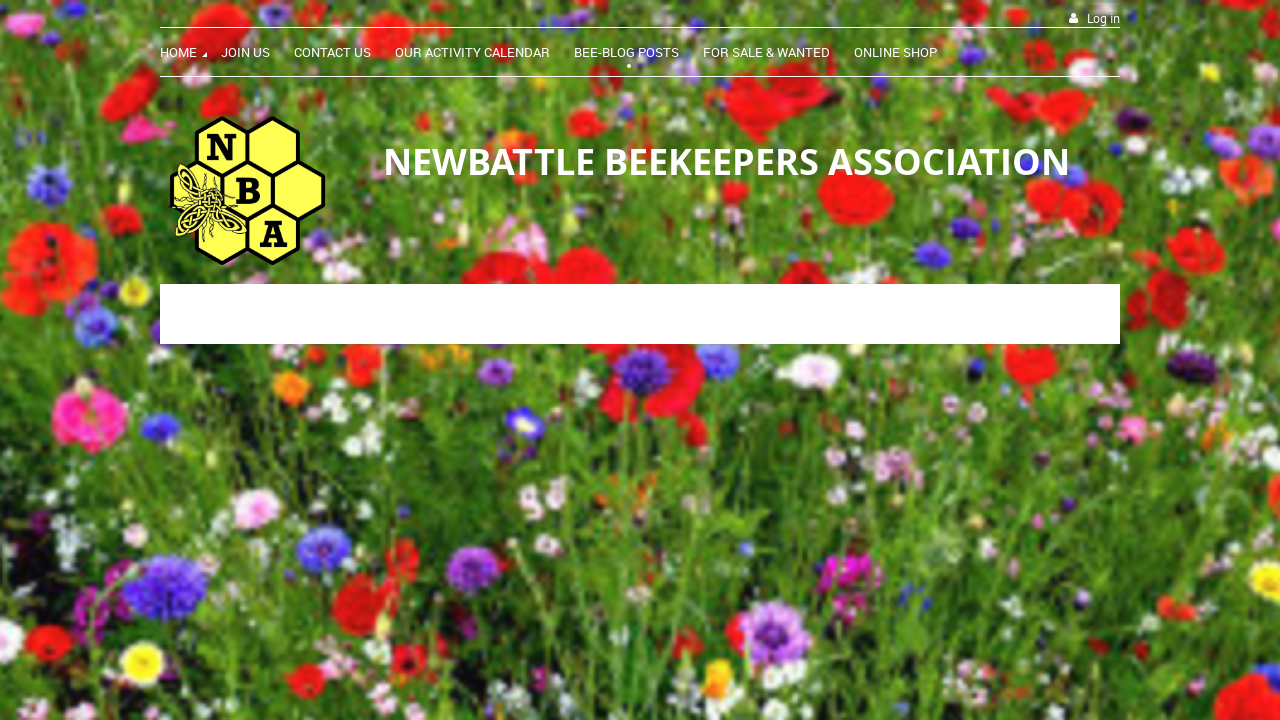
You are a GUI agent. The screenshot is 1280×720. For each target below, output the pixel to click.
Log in (1103, 18)
